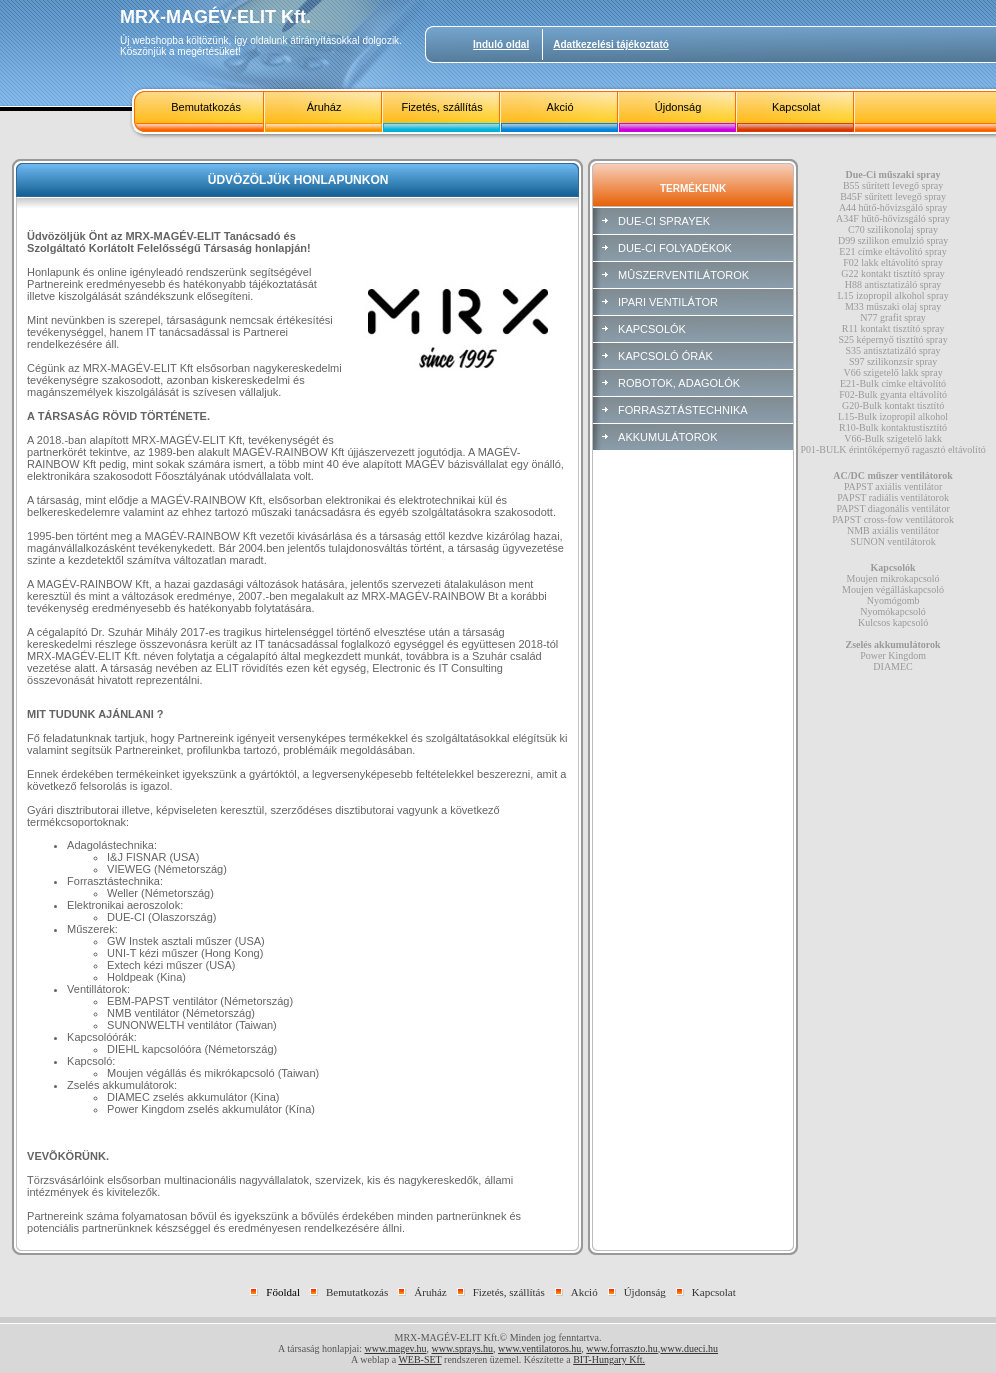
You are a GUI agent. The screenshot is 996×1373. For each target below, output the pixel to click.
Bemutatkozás (206, 107)
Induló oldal (501, 44)
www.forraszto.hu (622, 1348)
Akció (560, 107)
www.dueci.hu (689, 1348)
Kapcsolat (796, 107)
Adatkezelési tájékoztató (611, 44)
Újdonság (678, 107)
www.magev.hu (395, 1348)
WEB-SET (419, 1359)
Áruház (324, 107)
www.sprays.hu (462, 1348)
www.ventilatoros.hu (539, 1348)
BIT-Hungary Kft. (609, 1359)
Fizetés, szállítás (441, 107)
